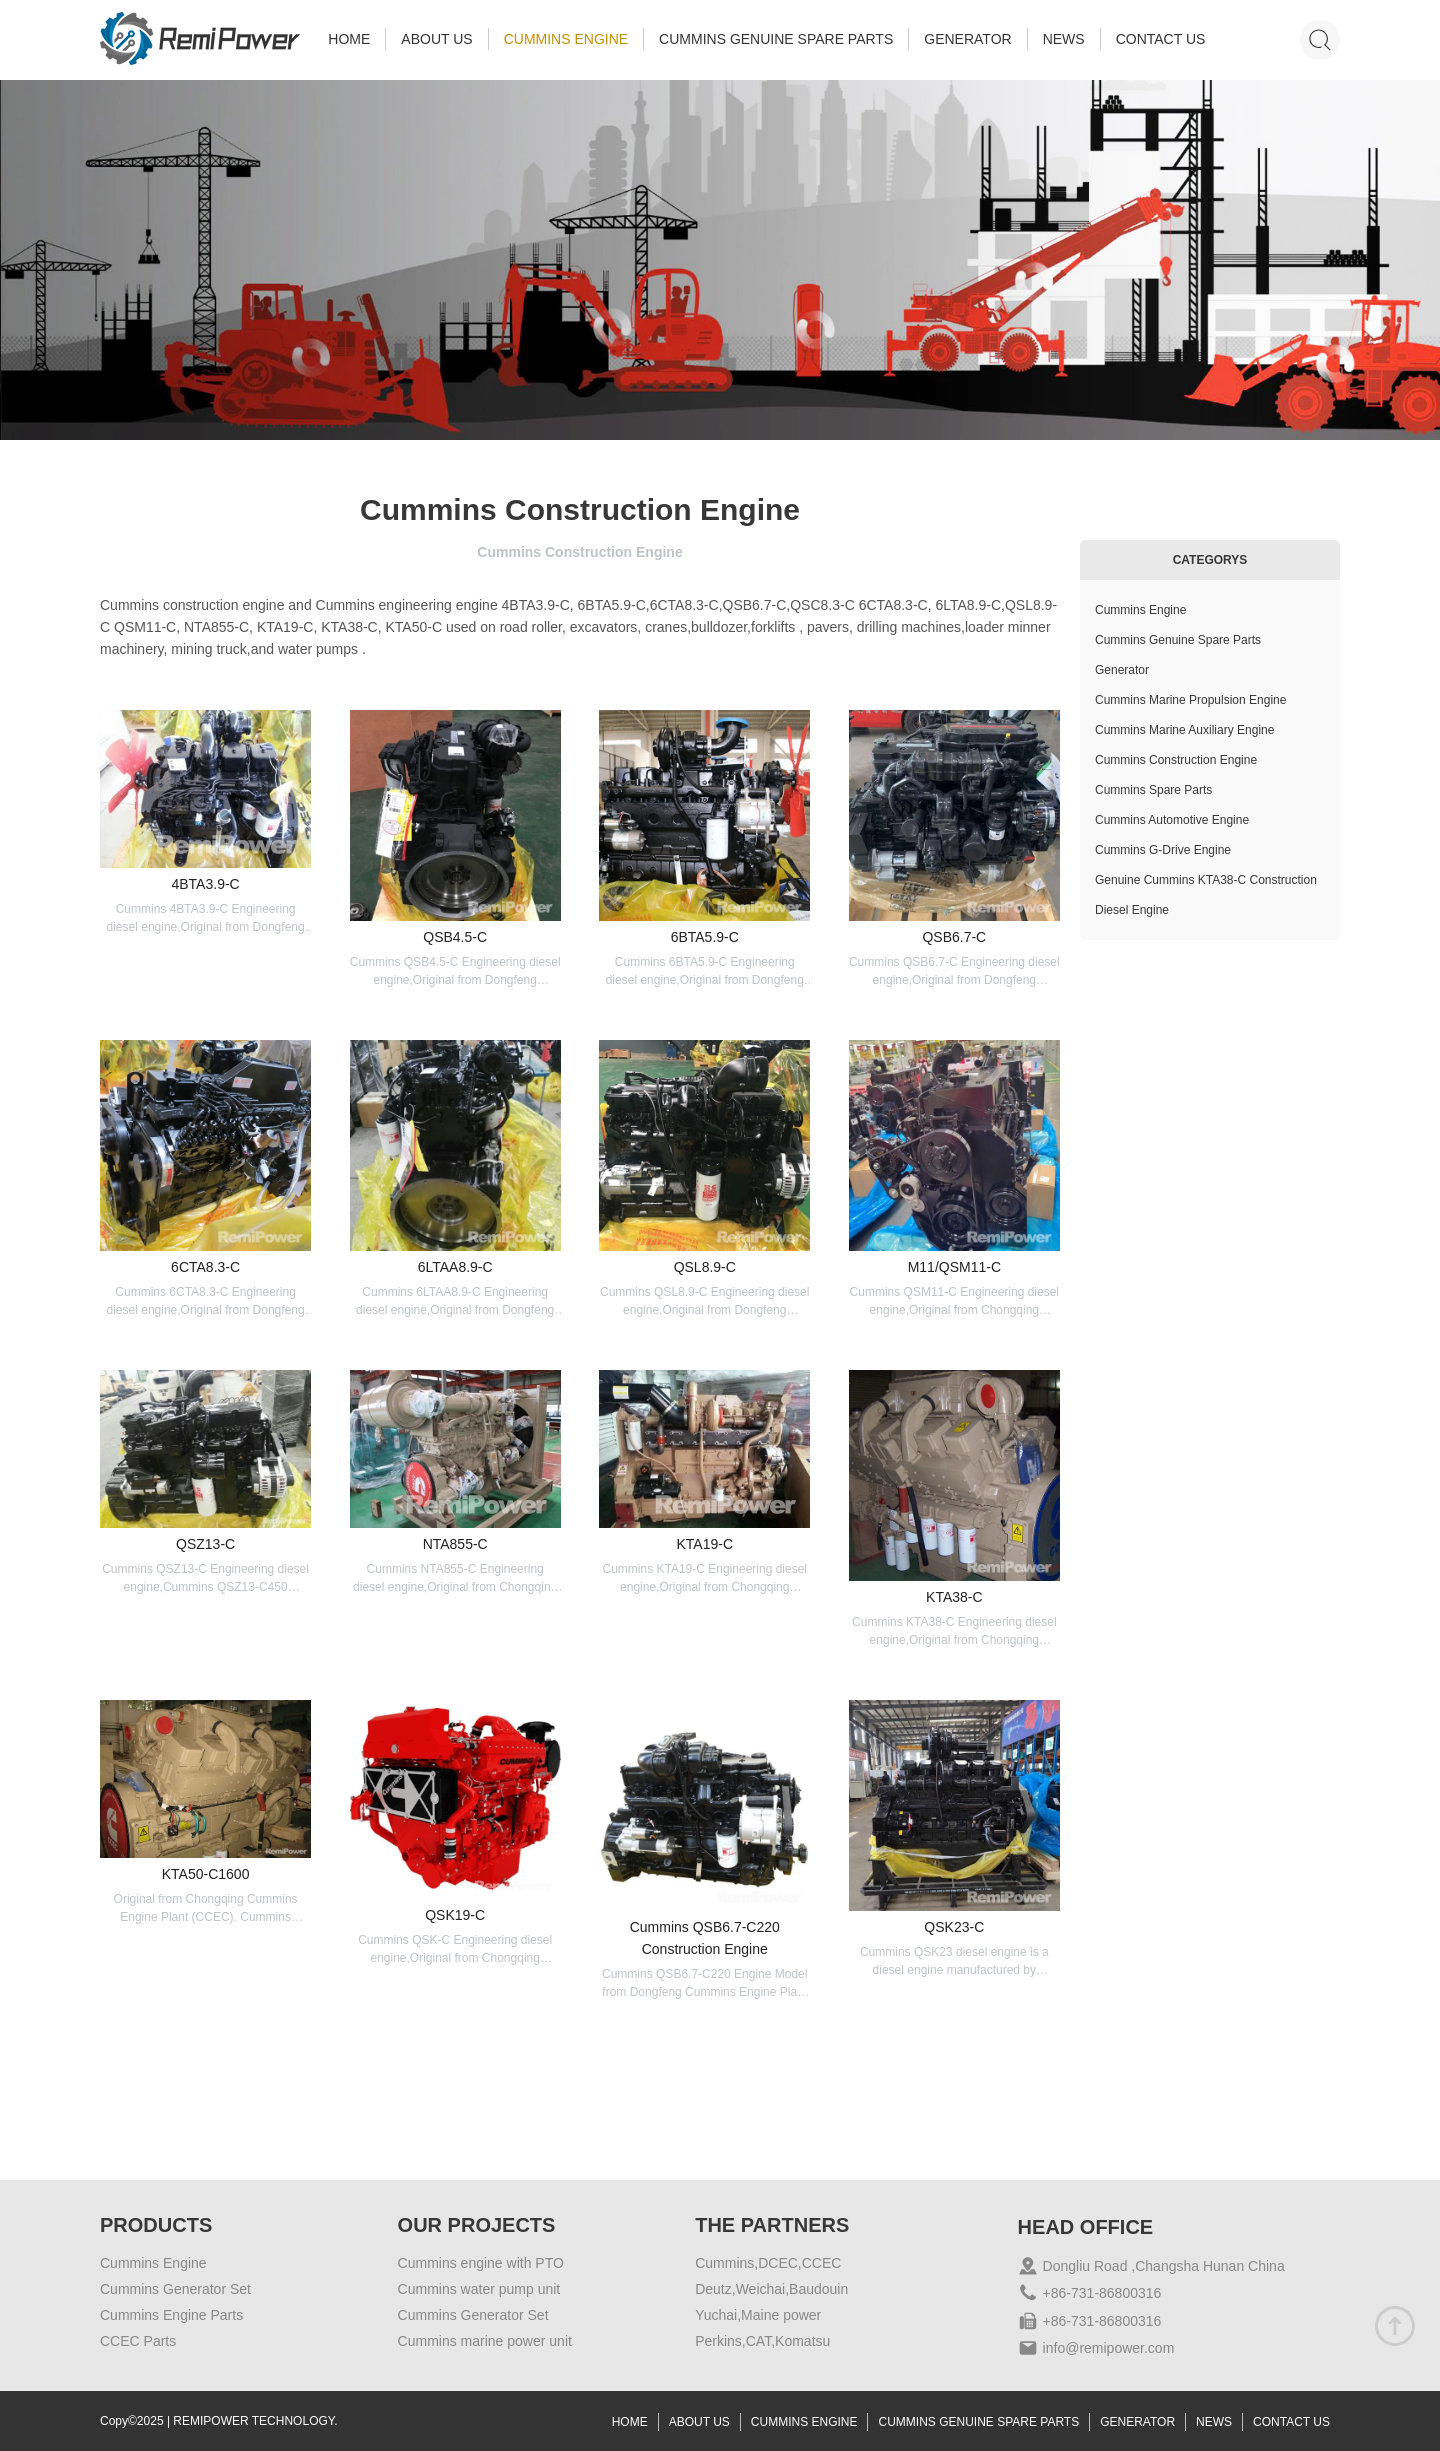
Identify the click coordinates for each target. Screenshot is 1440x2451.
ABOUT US (436, 39)
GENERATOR (967, 39)
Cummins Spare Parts (1153, 790)
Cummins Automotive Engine (1172, 820)
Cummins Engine (1140, 610)
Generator (1122, 670)
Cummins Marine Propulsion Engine (1190, 700)
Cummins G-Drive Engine (1163, 850)
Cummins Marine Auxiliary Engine (1184, 730)
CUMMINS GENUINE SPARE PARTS (776, 39)
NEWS (1064, 39)
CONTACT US (1161, 39)
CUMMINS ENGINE (566, 39)
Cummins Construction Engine (1176, 760)
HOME (349, 39)
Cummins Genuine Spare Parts (1178, 640)
